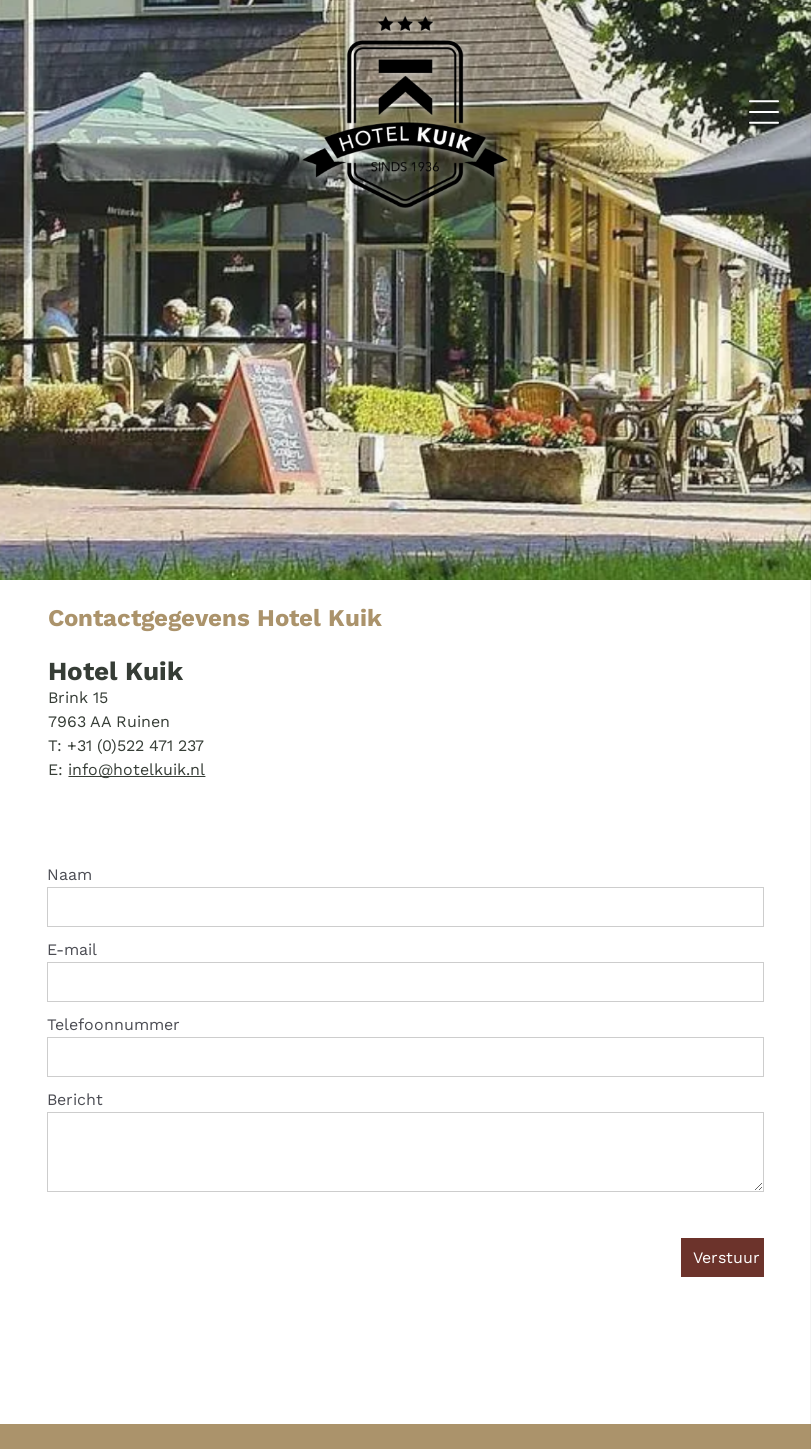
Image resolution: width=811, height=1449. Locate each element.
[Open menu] (764, 112)
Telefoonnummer (113, 1024)
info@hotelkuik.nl (136, 769)
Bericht (75, 1099)
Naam (69, 874)
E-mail (72, 949)
